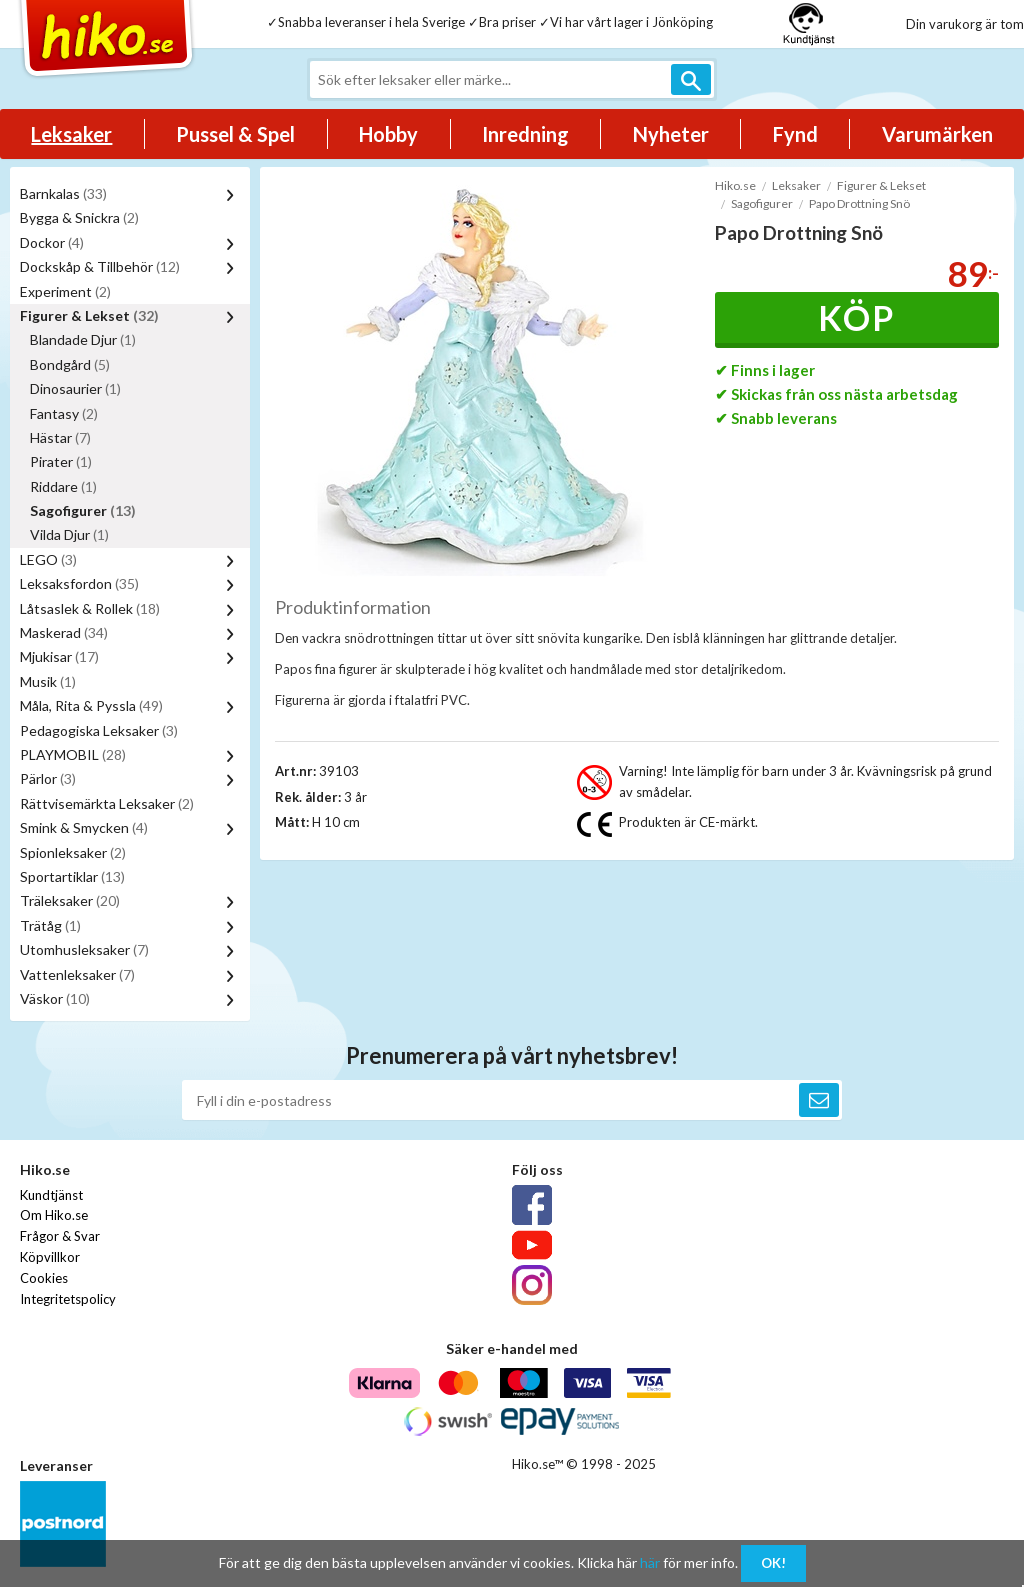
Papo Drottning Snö (859, 203)
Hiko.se (735, 185)
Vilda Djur (69, 534)
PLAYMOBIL (73, 754)
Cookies (44, 1278)
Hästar (60, 437)
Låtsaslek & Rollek (90, 608)
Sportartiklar (72, 876)
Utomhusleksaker (84, 949)
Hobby (388, 134)
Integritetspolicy (68, 1299)
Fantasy (64, 413)
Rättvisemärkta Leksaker (107, 803)
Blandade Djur (83, 339)
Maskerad (64, 632)
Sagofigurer (83, 510)
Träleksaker (70, 900)
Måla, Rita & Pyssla (91, 705)
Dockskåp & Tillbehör (100, 266)
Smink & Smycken (84, 827)
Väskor (55, 998)
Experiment (65, 291)
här (650, 1562)
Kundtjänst (51, 1195)
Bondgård (70, 364)
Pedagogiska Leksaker (99, 730)
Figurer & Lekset (89, 315)
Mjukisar (59, 656)
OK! (773, 1563)
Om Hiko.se (54, 1215)
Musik (48, 681)
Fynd (795, 134)
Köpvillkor (50, 1257)
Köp (856, 317)
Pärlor (48, 778)
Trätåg (50, 925)
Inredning (525, 134)
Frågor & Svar (60, 1236)
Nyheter (671, 134)
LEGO (48, 559)
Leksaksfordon (79, 583)
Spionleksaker (73, 852)
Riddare (63, 486)
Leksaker (71, 134)
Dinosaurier (75, 388)
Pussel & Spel (235, 134)
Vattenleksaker (77, 974)
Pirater (61, 461)
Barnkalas (63, 193)
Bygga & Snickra (79, 217)
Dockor (52, 242)
